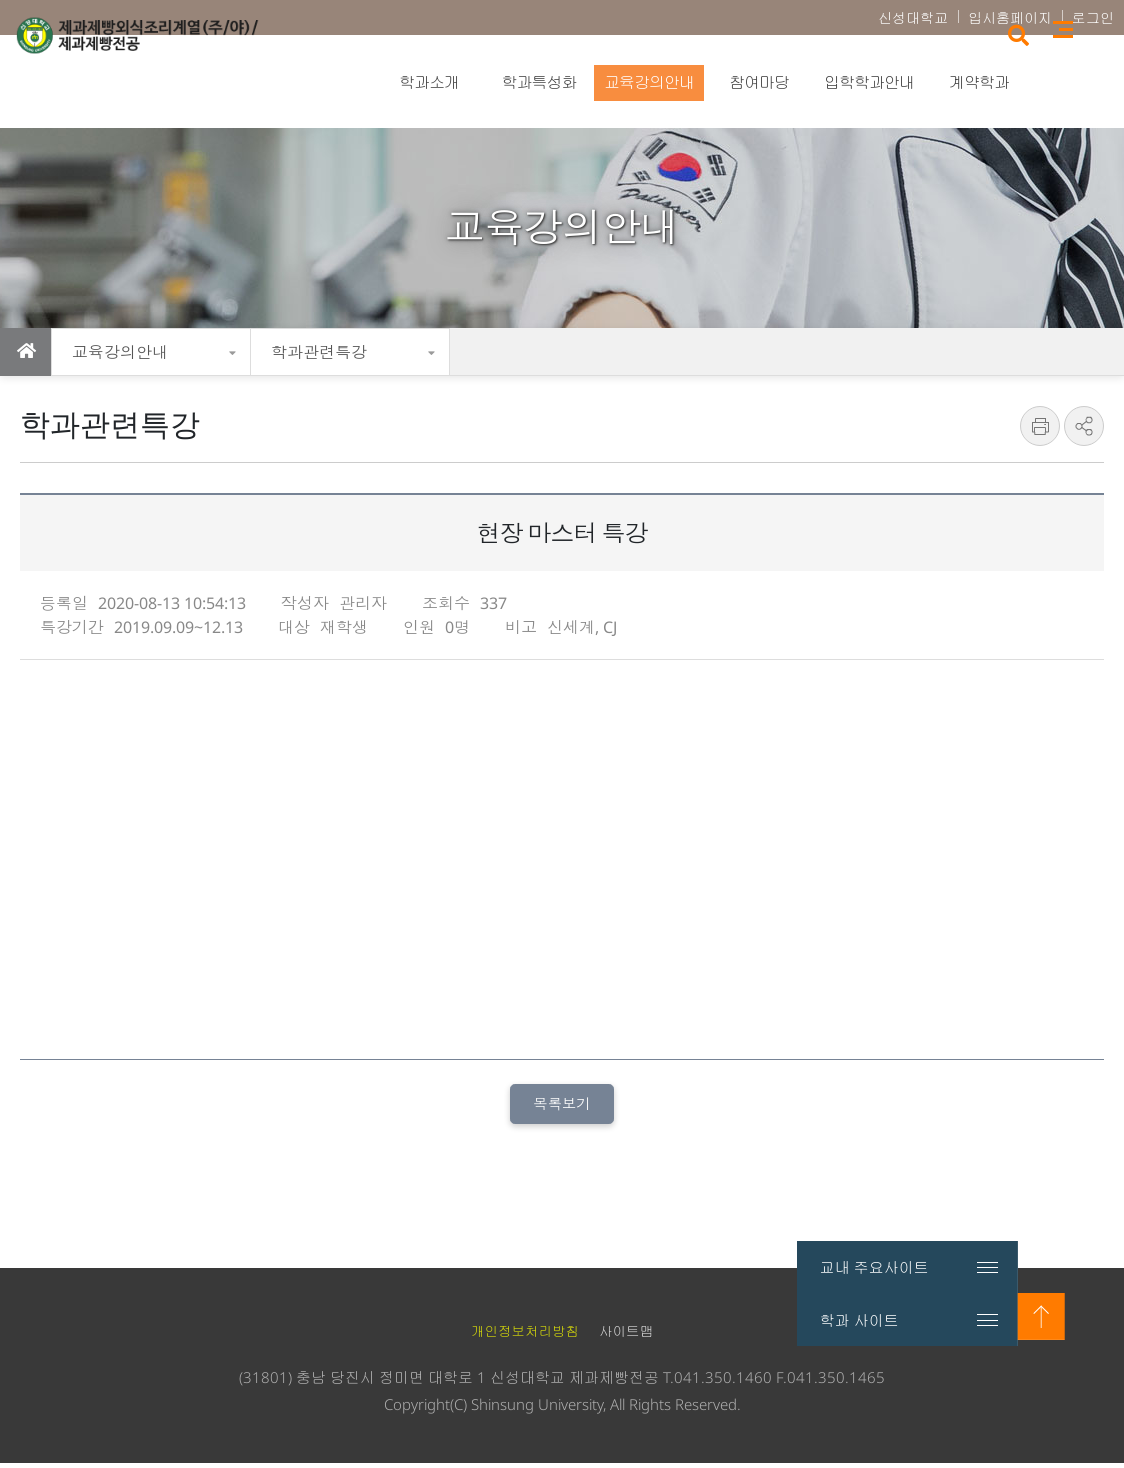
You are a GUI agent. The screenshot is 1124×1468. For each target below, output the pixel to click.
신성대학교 (913, 17)
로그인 (1093, 17)
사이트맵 (1094, 80)
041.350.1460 (723, 1382)
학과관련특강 (319, 352)
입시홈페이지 (1010, 17)
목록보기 (562, 1106)
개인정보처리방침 (525, 1336)
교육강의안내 (120, 352)
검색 (1047, 82)
